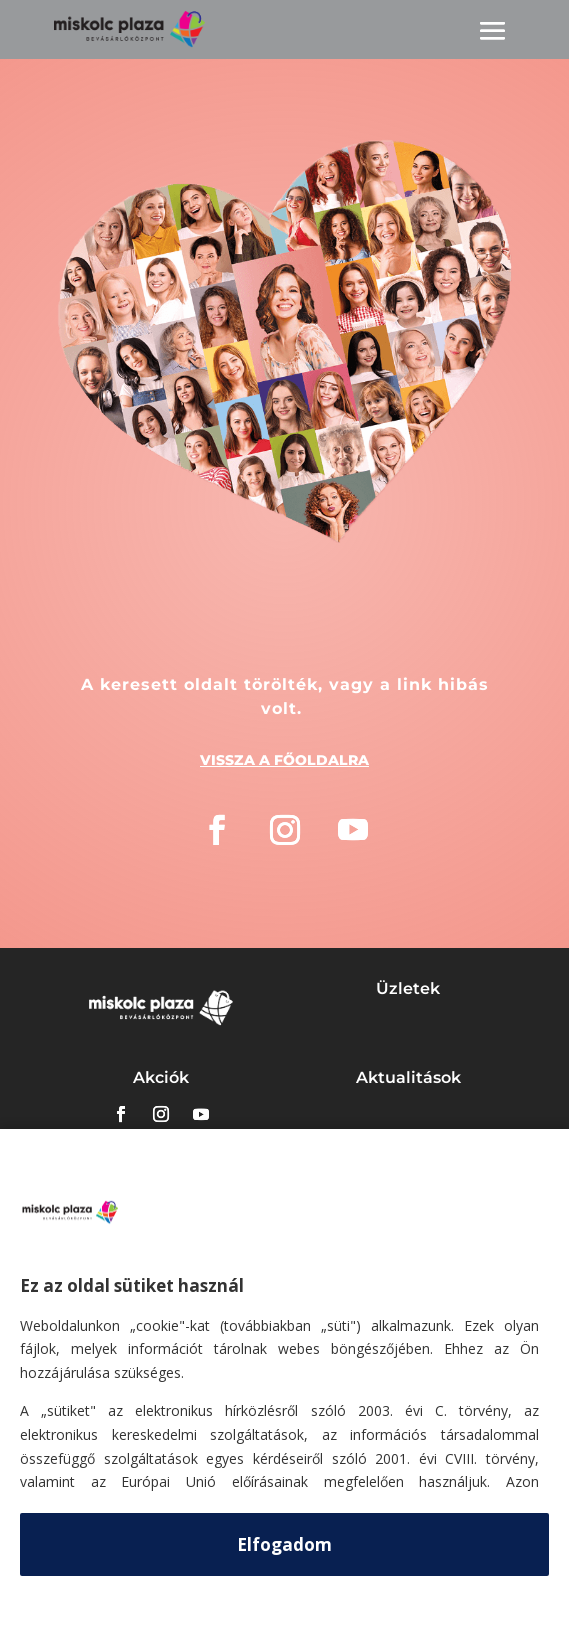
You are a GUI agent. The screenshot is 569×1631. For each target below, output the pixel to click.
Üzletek (408, 988)
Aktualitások (408, 1077)
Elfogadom (284, 1544)
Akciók (161, 1077)
